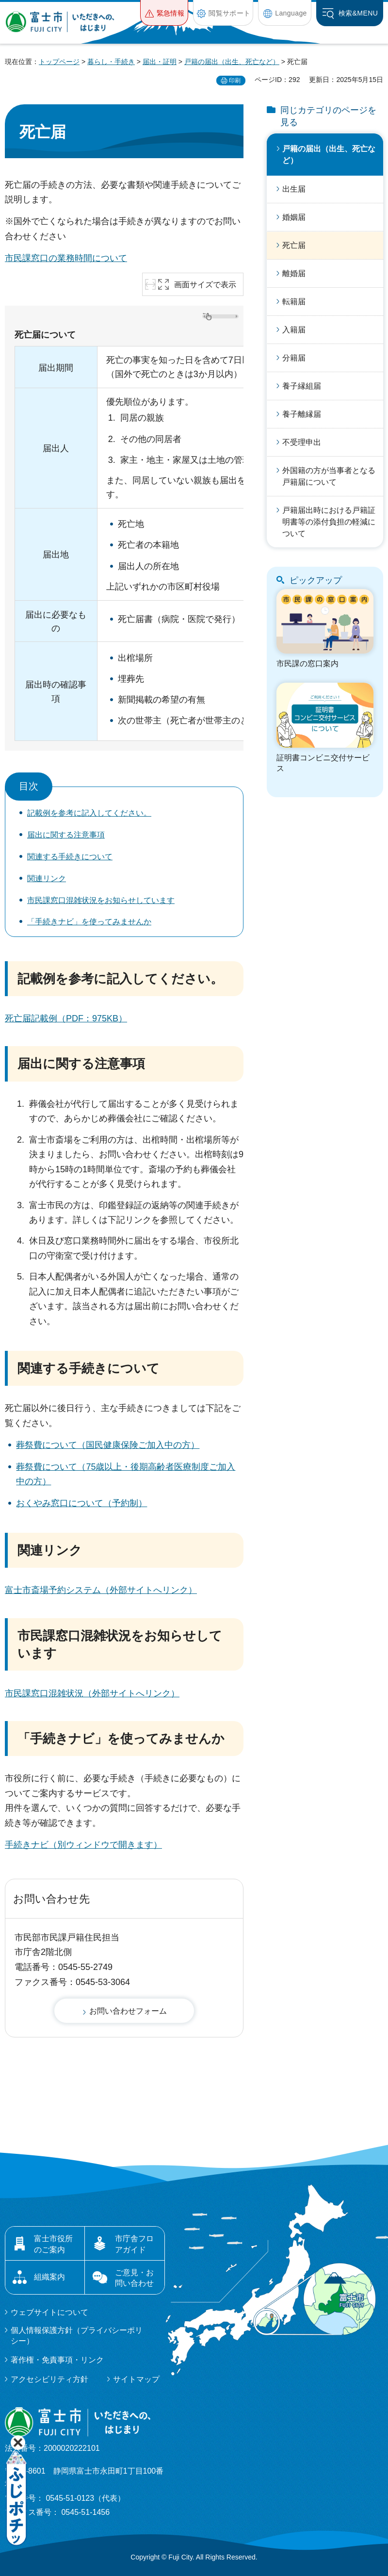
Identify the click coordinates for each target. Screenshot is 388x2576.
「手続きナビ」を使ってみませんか (89, 922)
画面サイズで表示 (205, 284)
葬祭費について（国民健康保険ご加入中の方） (107, 1445)
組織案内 (49, 2277)
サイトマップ (136, 2379)
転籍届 (294, 301)
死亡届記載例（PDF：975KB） (66, 1018)
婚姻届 (294, 217)
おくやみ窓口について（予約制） (81, 1503)
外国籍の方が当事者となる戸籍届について (328, 476)
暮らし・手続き (111, 62)
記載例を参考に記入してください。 (89, 813)
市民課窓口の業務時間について (66, 258)
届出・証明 (160, 62)
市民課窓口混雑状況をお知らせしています (101, 900)
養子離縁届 (301, 414)
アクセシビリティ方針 (49, 2379)
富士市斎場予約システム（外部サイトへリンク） (101, 1590)
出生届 (294, 189)
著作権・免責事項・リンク (57, 2360)
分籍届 (294, 358)
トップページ (59, 62)
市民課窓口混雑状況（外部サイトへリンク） (92, 1693)
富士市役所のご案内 (53, 2243)
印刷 (235, 80)
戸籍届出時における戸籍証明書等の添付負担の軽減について (328, 522)
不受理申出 (301, 442)
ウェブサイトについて (49, 2312)
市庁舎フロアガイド (134, 2243)
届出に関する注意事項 (66, 835)
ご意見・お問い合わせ (134, 2277)
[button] (164, 13)
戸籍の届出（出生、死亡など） (231, 62)
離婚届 (294, 273)
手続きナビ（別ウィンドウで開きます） (83, 1845)
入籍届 (294, 330)
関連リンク (46, 878)
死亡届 (294, 245)
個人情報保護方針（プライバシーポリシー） (77, 2335)
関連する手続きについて (70, 857)
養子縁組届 (301, 386)
